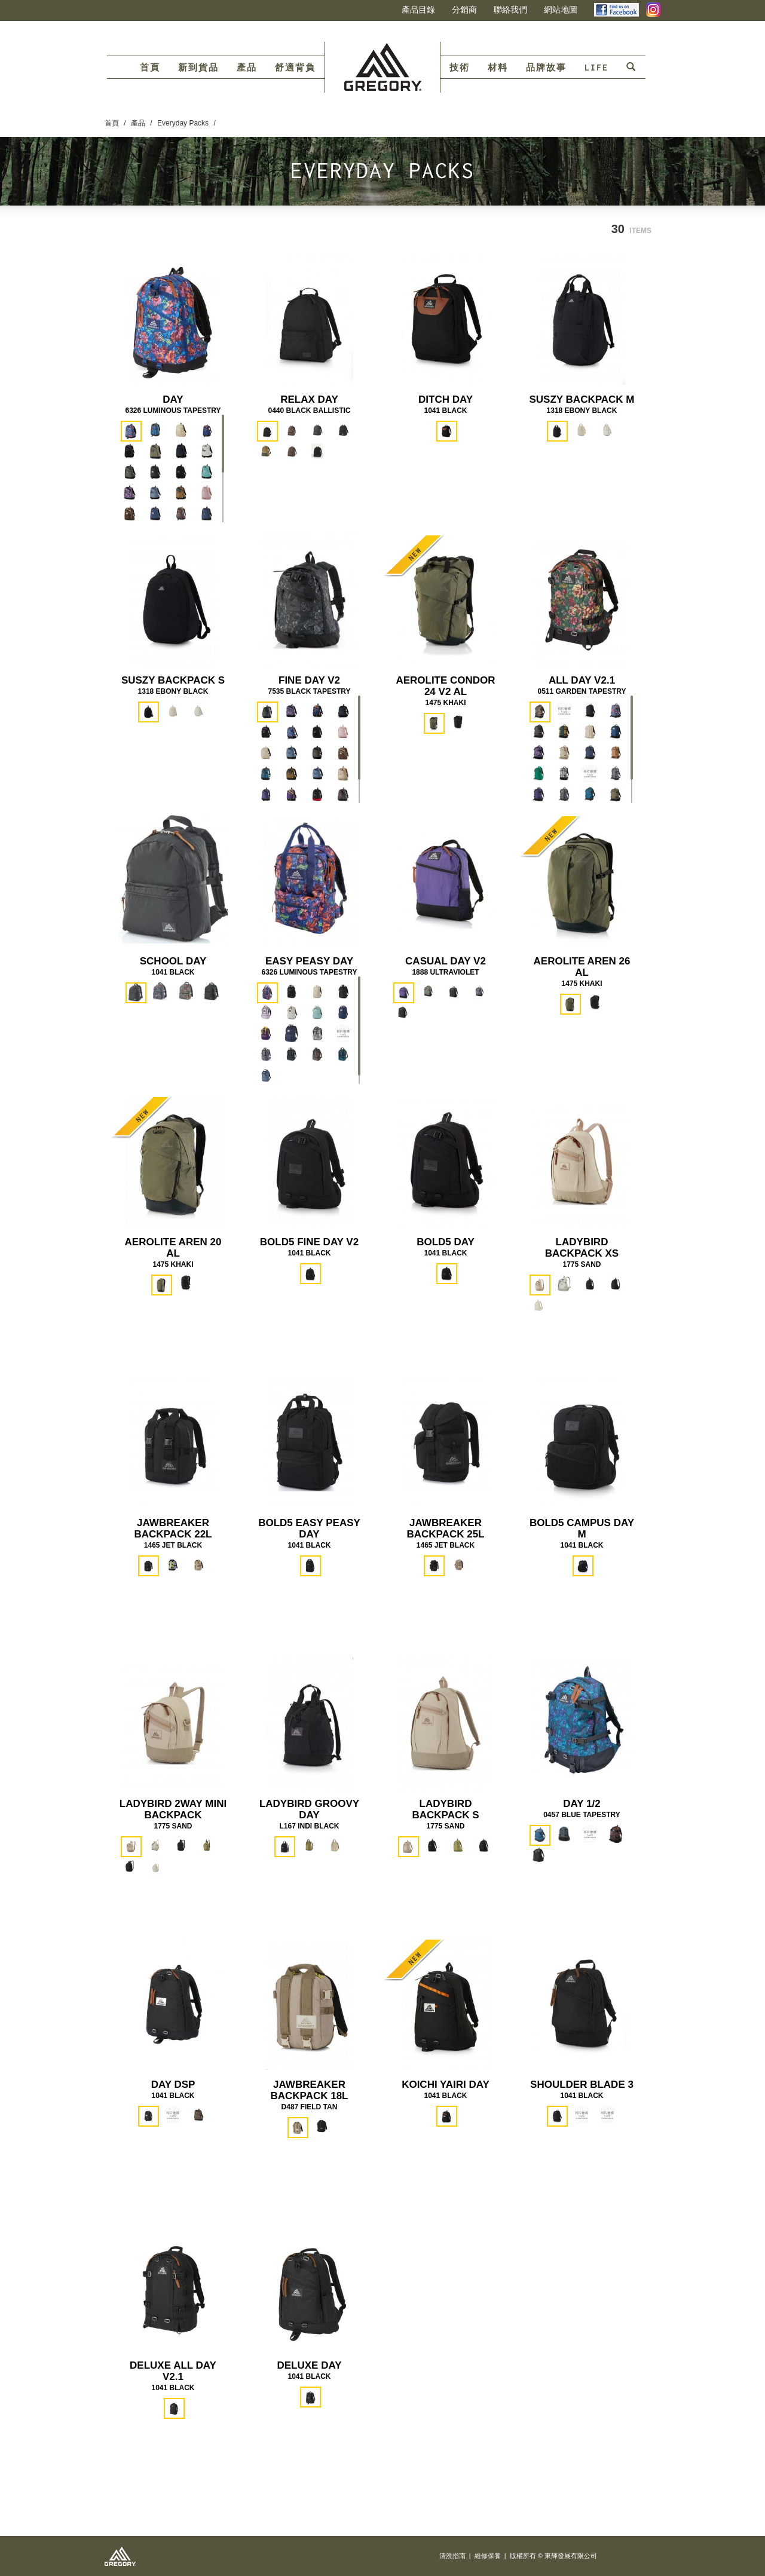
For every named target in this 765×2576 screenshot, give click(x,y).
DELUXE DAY (309, 2365)
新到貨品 (198, 67)
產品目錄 (418, 9)
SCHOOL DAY (173, 961)
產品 (247, 67)
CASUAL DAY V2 (445, 961)
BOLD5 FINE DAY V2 (309, 1242)
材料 (498, 67)
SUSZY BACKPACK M (582, 399)
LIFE (596, 67)
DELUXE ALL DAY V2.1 (173, 2371)
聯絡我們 (510, 9)
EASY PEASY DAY (309, 961)
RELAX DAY (309, 399)
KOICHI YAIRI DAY (445, 2084)
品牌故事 (546, 67)
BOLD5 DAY (446, 1242)
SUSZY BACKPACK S (173, 680)
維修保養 (488, 2555)
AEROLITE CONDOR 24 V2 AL (445, 686)
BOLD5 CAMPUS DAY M (582, 1528)
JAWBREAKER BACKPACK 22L (173, 1528)
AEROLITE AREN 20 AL (173, 1247)
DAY (173, 399)
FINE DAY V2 (309, 680)
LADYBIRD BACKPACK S (445, 1809)
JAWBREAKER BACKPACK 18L (309, 2090)
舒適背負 (295, 67)
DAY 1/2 (581, 1803)
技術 (459, 67)
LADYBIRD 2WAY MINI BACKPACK (173, 1809)
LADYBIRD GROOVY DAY (309, 1809)
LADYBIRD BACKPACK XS (582, 1247)
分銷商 (464, 9)
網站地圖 (560, 9)
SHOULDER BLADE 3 (582, 2084)
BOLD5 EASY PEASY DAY (309, 1528)
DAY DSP (173, 2084)
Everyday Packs (183, 123)
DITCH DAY (445, 399)
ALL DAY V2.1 (582, 680)
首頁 (150, 67)
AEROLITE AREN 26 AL (582, 966)
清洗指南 (452, 2555)
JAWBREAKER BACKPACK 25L (445, 1528)
